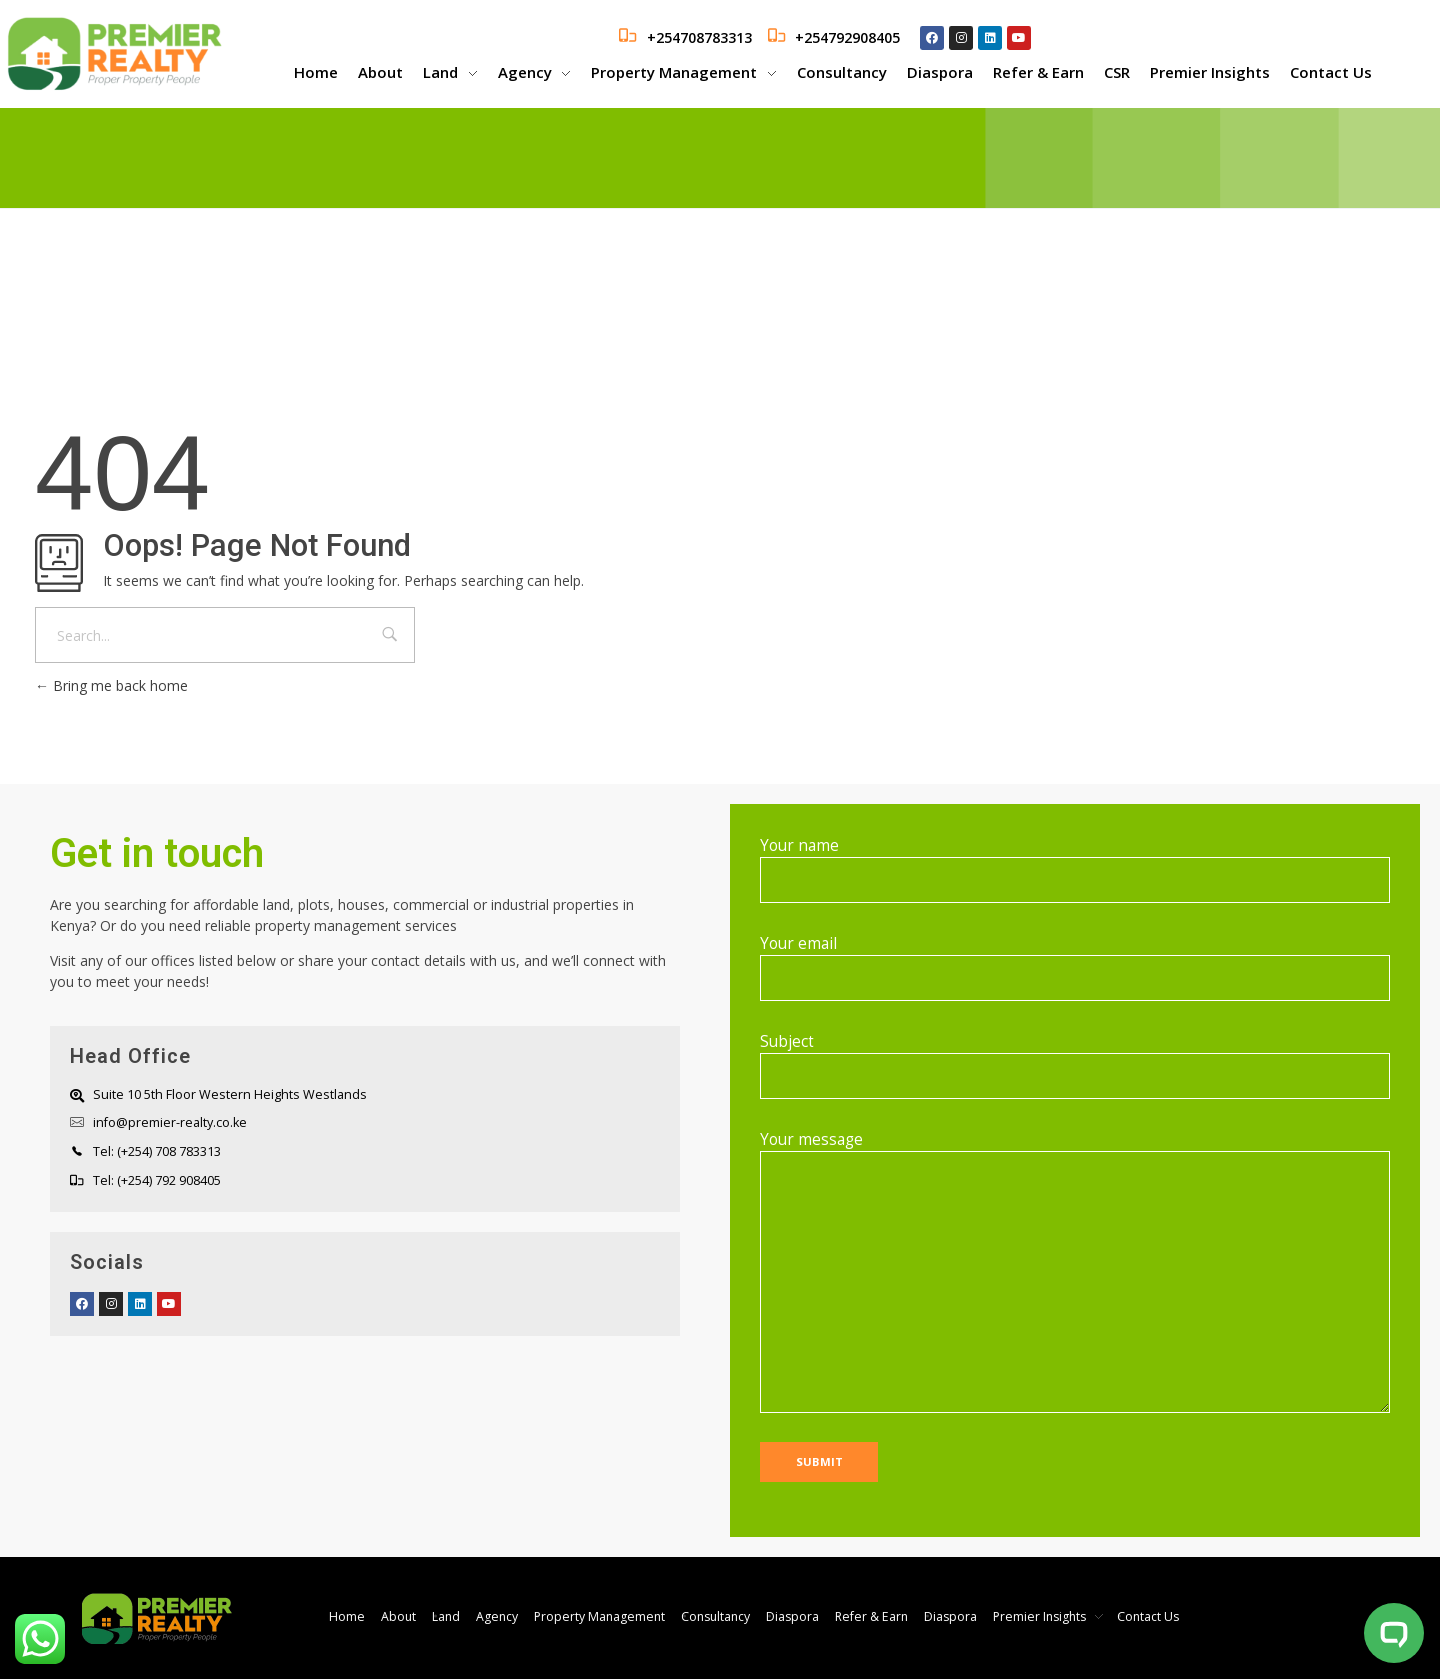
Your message (1075, 1271)
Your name (1075, 869)
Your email (1075, 967)
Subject (1075, 1065)
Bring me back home (111, 685)
